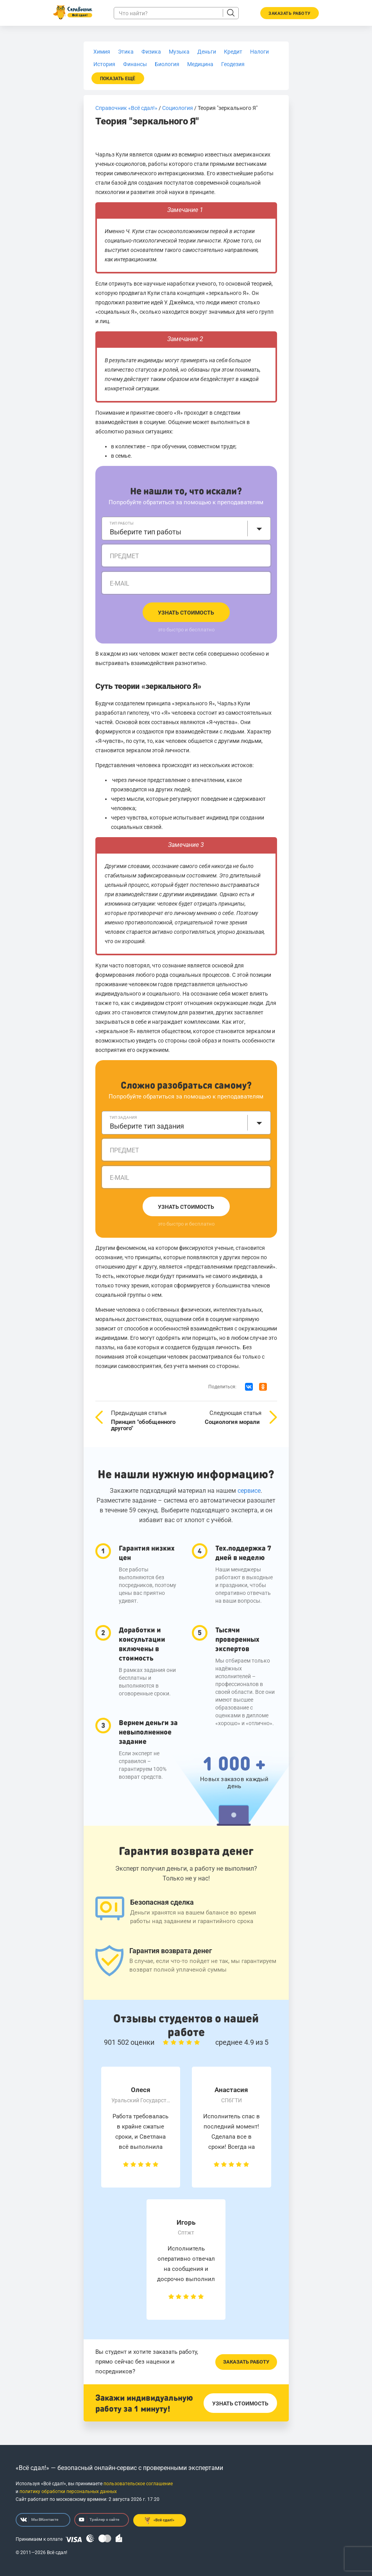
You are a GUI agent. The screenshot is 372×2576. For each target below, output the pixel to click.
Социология (177, 108)
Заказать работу (246, 2362)
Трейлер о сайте (99, 2519)
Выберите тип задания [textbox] (147, 1126)
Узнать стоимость (186, 612)
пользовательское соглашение (138, 2483)
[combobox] (186, 528)
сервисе (249, 1490)
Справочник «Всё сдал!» (126, 108)
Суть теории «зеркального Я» (149, 686)
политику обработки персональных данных (68, 2491)
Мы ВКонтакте (39, 2519)
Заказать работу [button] (289, 13)
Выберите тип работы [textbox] (145, 532)
